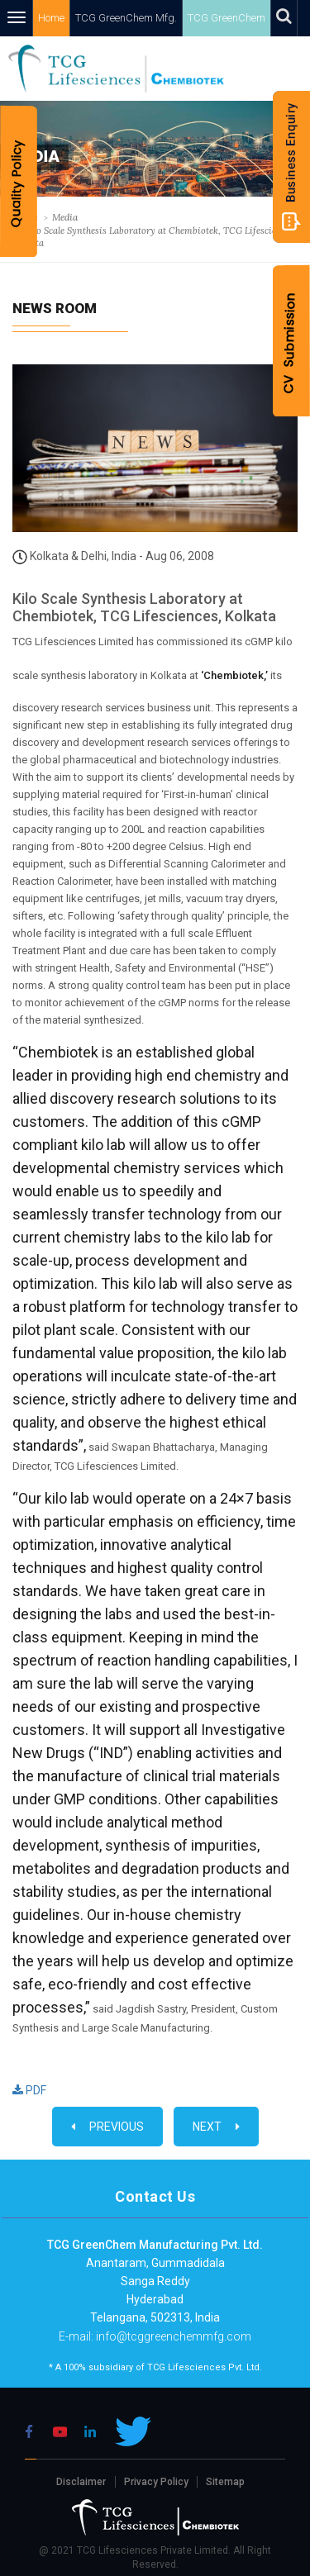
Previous (107, 2126)
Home (57, 18)
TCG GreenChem (229, 18)
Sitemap (225, 2482)
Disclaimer (82, 2482)
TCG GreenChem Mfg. (130, 18)
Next (216, 2126)
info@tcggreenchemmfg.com (172, 2336)
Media (65, 217)
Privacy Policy (156, 2482)
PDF (29, 2090)
